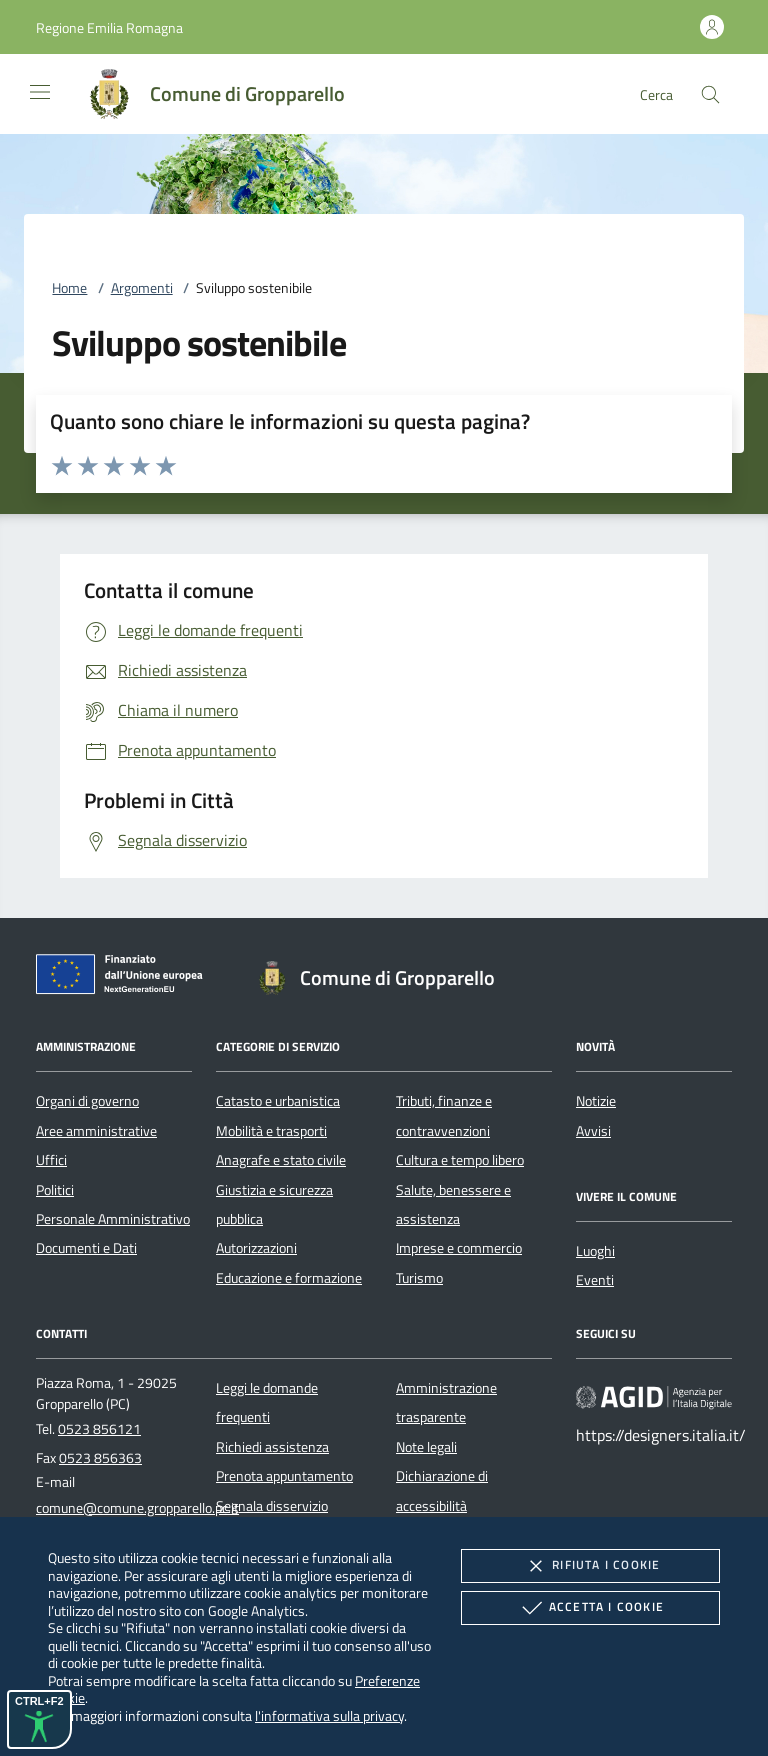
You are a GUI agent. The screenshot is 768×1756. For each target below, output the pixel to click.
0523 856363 (100, 1458)
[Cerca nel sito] (710, 94)
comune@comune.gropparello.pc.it (137, 1508)
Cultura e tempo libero (460, 1160)
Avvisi (593, 1131)
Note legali (426, 1447)
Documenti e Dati (86, 1248)
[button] (109, 27)
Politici (55, 1190)
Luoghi (595, 1251)
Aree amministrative (96, 1131)
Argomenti (142, 288)
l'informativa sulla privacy (329, 1715)
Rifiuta (590, 1566)
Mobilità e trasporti (271, 1131)
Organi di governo (87, 1101)
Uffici (51, 1160)
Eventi (595, 1280)
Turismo (419, 1278)
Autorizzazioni (256, 1248)
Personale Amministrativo (113, 1219)
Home (69, 288)
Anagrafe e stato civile (281, 1160)
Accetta (590, 1608)
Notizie (596, 1101)
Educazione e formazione (289, 1278)
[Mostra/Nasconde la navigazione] (40, 92)
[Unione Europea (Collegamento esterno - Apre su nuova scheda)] (125, 978)
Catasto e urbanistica (278, 1101)
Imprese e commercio (459, 1248)
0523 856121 (99, 1429)
